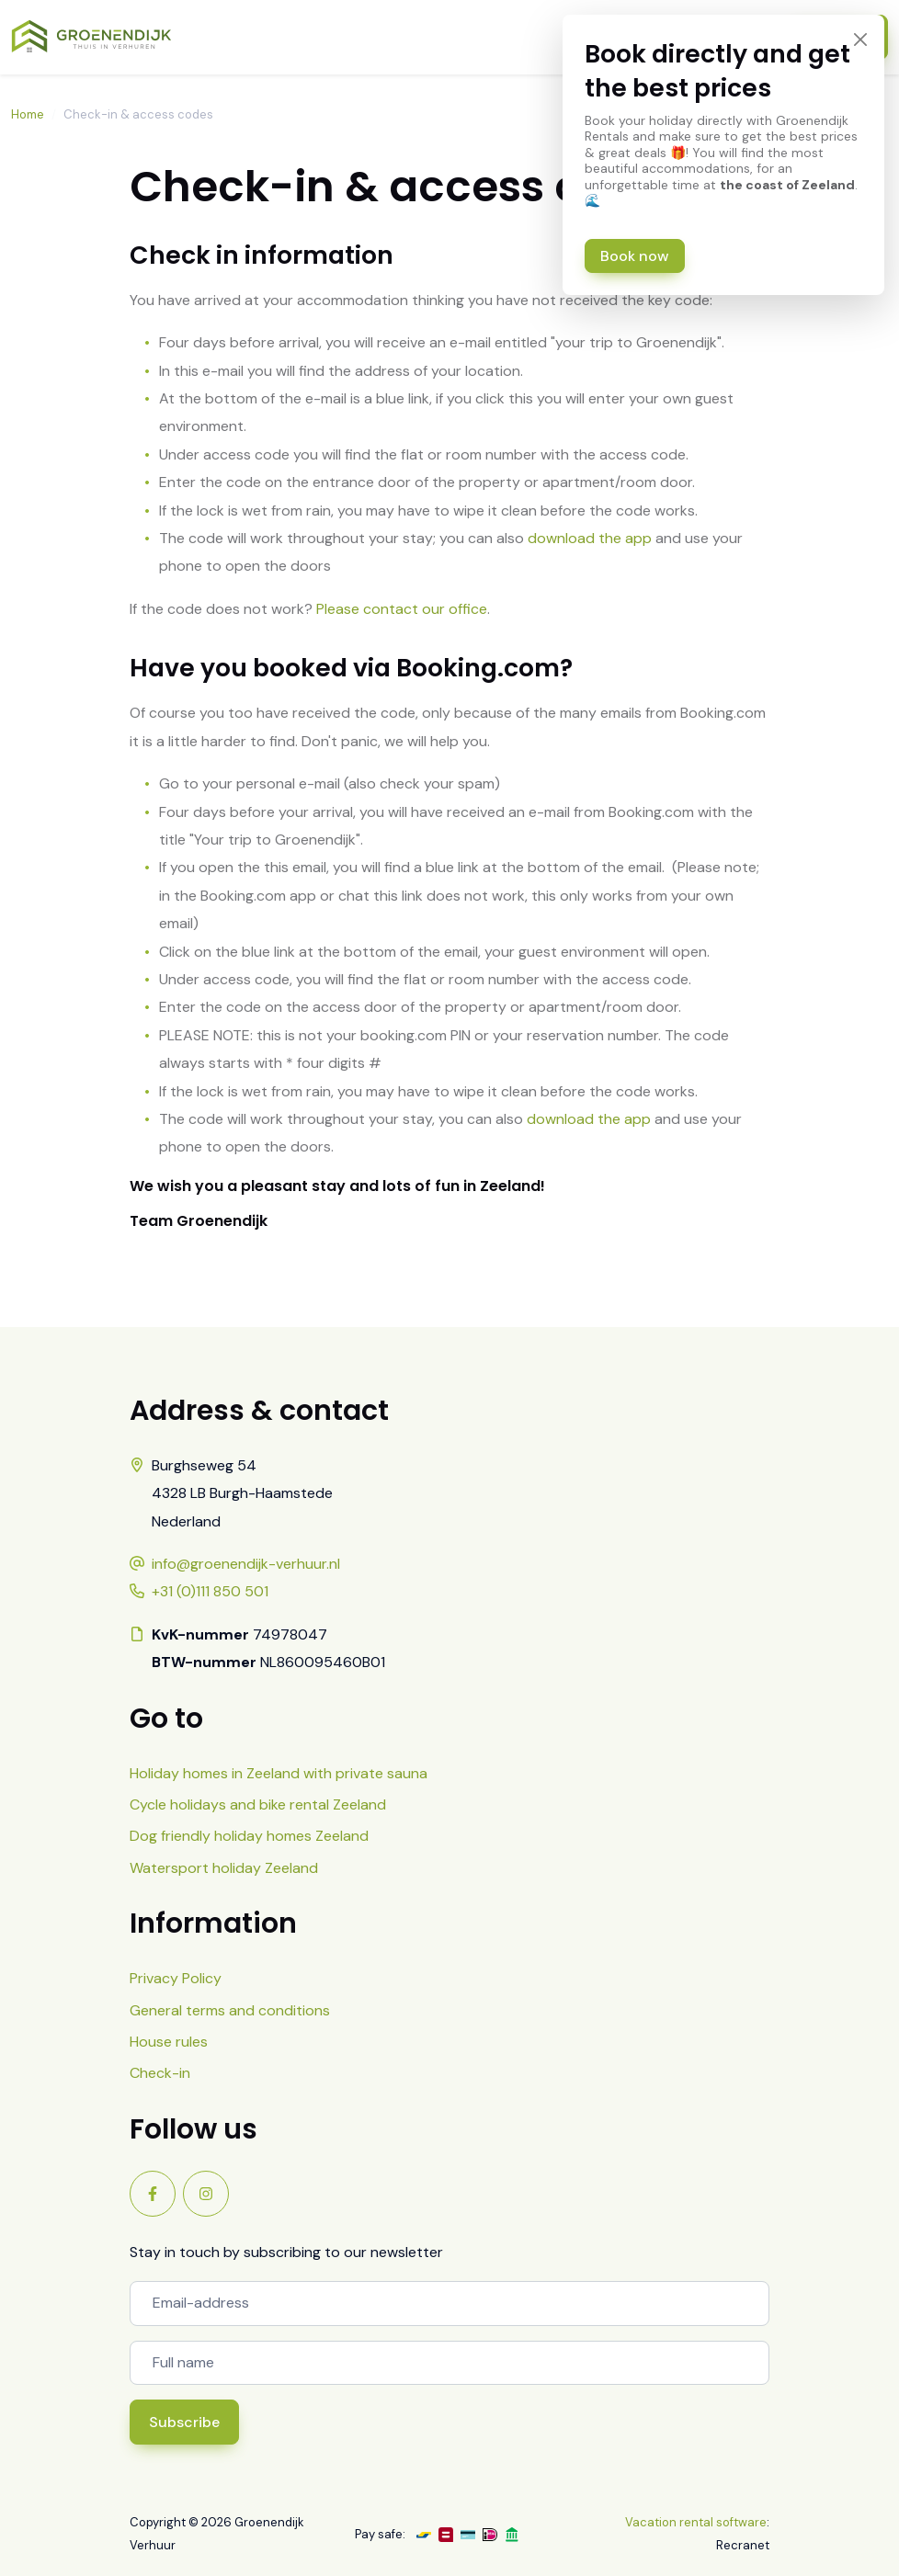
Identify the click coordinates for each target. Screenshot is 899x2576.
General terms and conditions (230, 2010)
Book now (634, 256)
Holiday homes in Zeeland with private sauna (278, 1773)
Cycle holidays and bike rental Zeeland (258, 1804)
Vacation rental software (696, 2522)
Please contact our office (401, 608)
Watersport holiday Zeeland (224, 1868)
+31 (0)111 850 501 (210, 1591)
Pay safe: (380, 2534)
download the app (590, 538)
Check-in (160, 2072)
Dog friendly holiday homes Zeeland (249, 1835)
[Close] (860, 39)
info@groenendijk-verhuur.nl (246, 1563)
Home (27, 114)
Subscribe (184, 2422)
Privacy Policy (176, 1978)
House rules (169, 2041)
